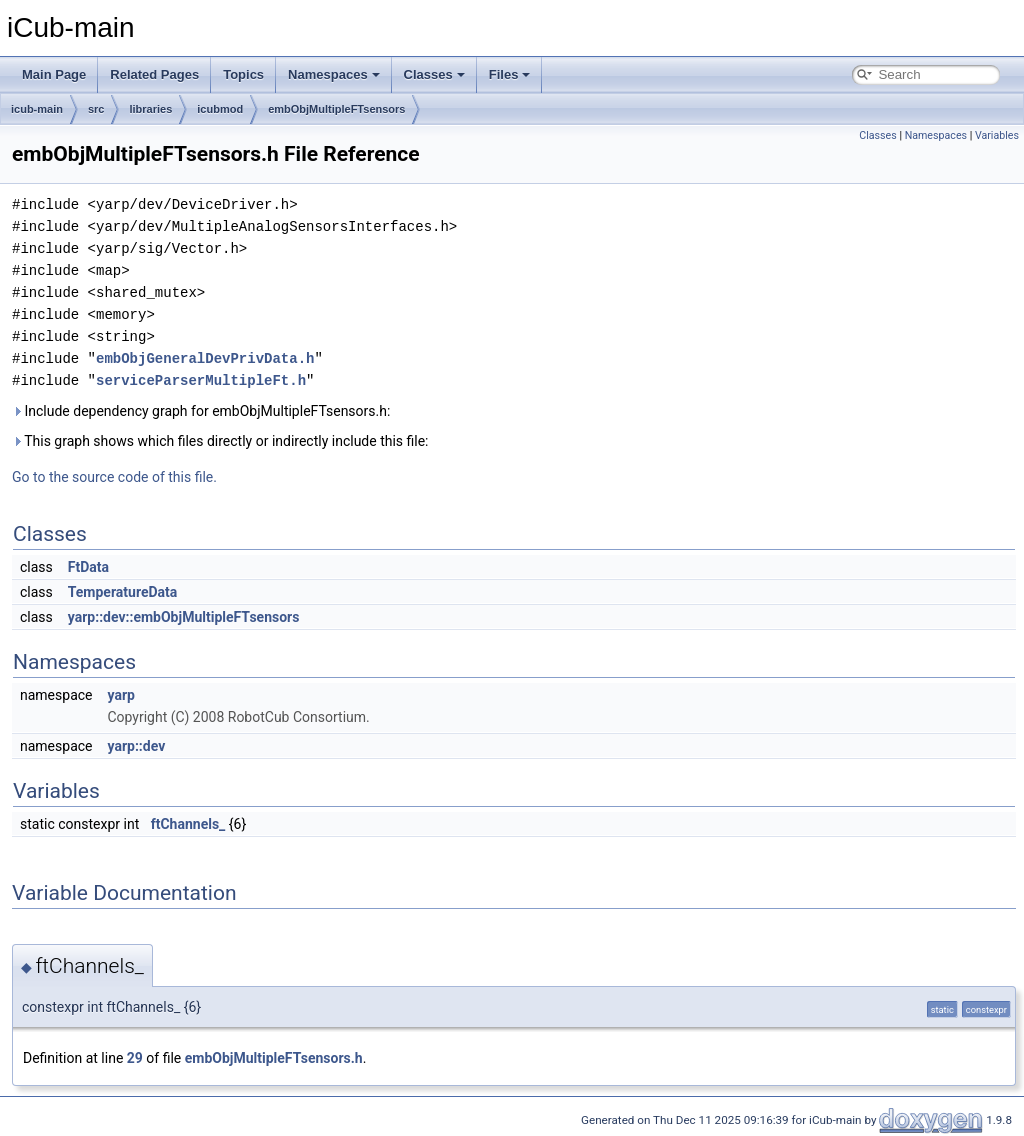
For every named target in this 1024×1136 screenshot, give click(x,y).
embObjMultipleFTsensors (336, 109)
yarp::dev (136, 746)
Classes (434, 74)
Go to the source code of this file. (114, 477)
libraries (150, 109)
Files (510, 74)
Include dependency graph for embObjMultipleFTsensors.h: (201, 411)
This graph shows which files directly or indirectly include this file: (220, 441)
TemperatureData (123, 592)
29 (135, 1058)
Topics (243, 74)
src (96, 109)
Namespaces (334, 74)
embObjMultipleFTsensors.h (274, 1058)
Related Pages (154, 74)
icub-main (37, 109)
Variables (997, 135)
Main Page (54, 74)
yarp (120, 695)
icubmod (220, 109)
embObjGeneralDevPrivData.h (205, 358)
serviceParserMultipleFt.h (201, 380)
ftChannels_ (188, 824)
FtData (88, 567)
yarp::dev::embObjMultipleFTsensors (184, 617)
